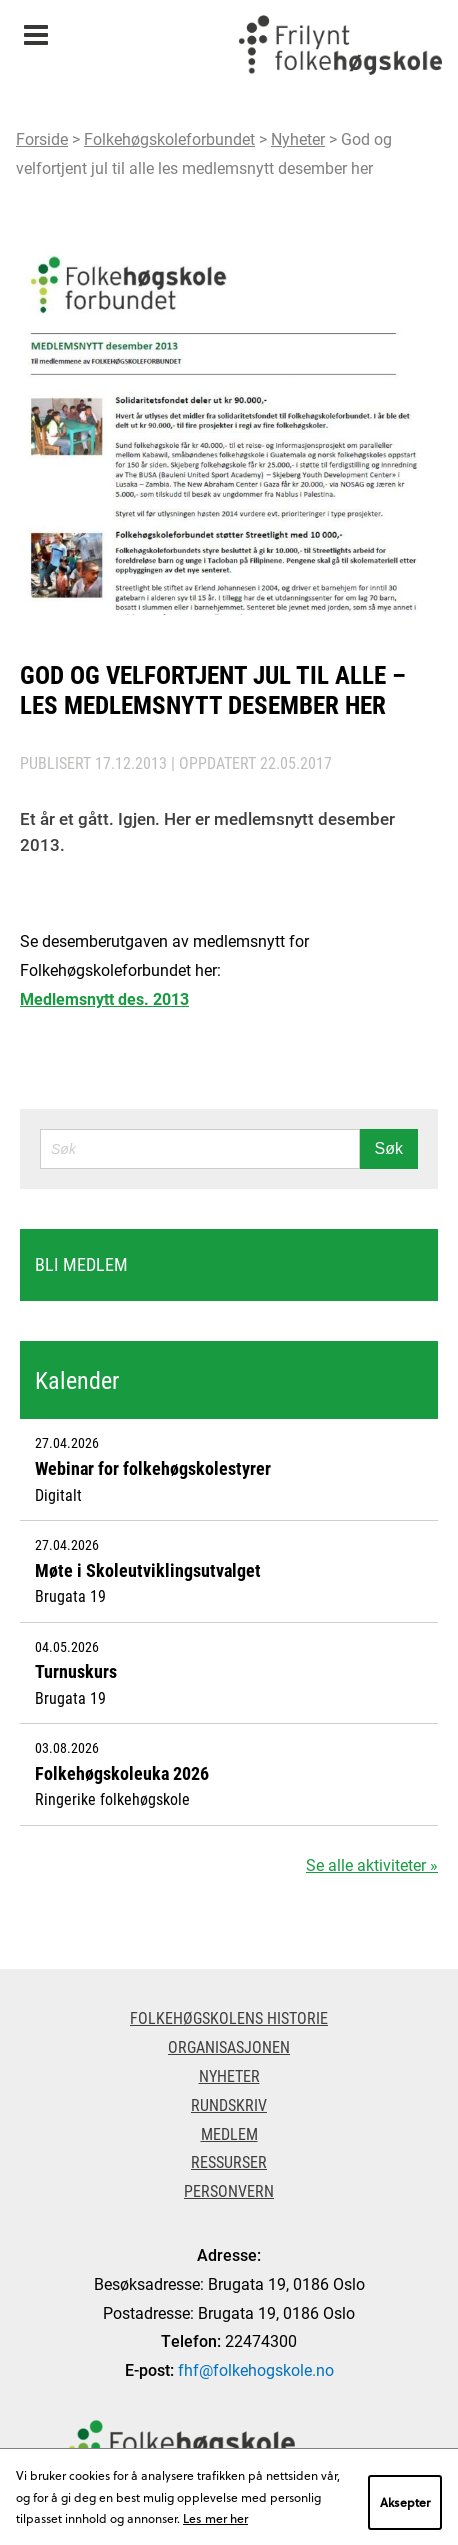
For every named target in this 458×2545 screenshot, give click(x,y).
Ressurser (229, 2161)
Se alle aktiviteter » (372, 1864)
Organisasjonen (229, 2046)
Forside (42, 138)
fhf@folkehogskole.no (256, 2369)
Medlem (229, 2133)
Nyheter (298, 138)
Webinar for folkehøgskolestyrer (153, 1468)
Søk (389, 1148)
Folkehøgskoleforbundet (169, 138)
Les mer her (215, 2518)
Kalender (77, 1380)
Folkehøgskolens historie (229, 2017)
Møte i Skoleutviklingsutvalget (148, 1570)
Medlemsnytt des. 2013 (104, 998)
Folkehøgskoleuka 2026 (122, 1773)
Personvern (229, 2190)
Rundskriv (229, 2104)
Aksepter (405, 2502)
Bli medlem (81, 1264)
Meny (35, 28)
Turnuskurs (76, 1671)
